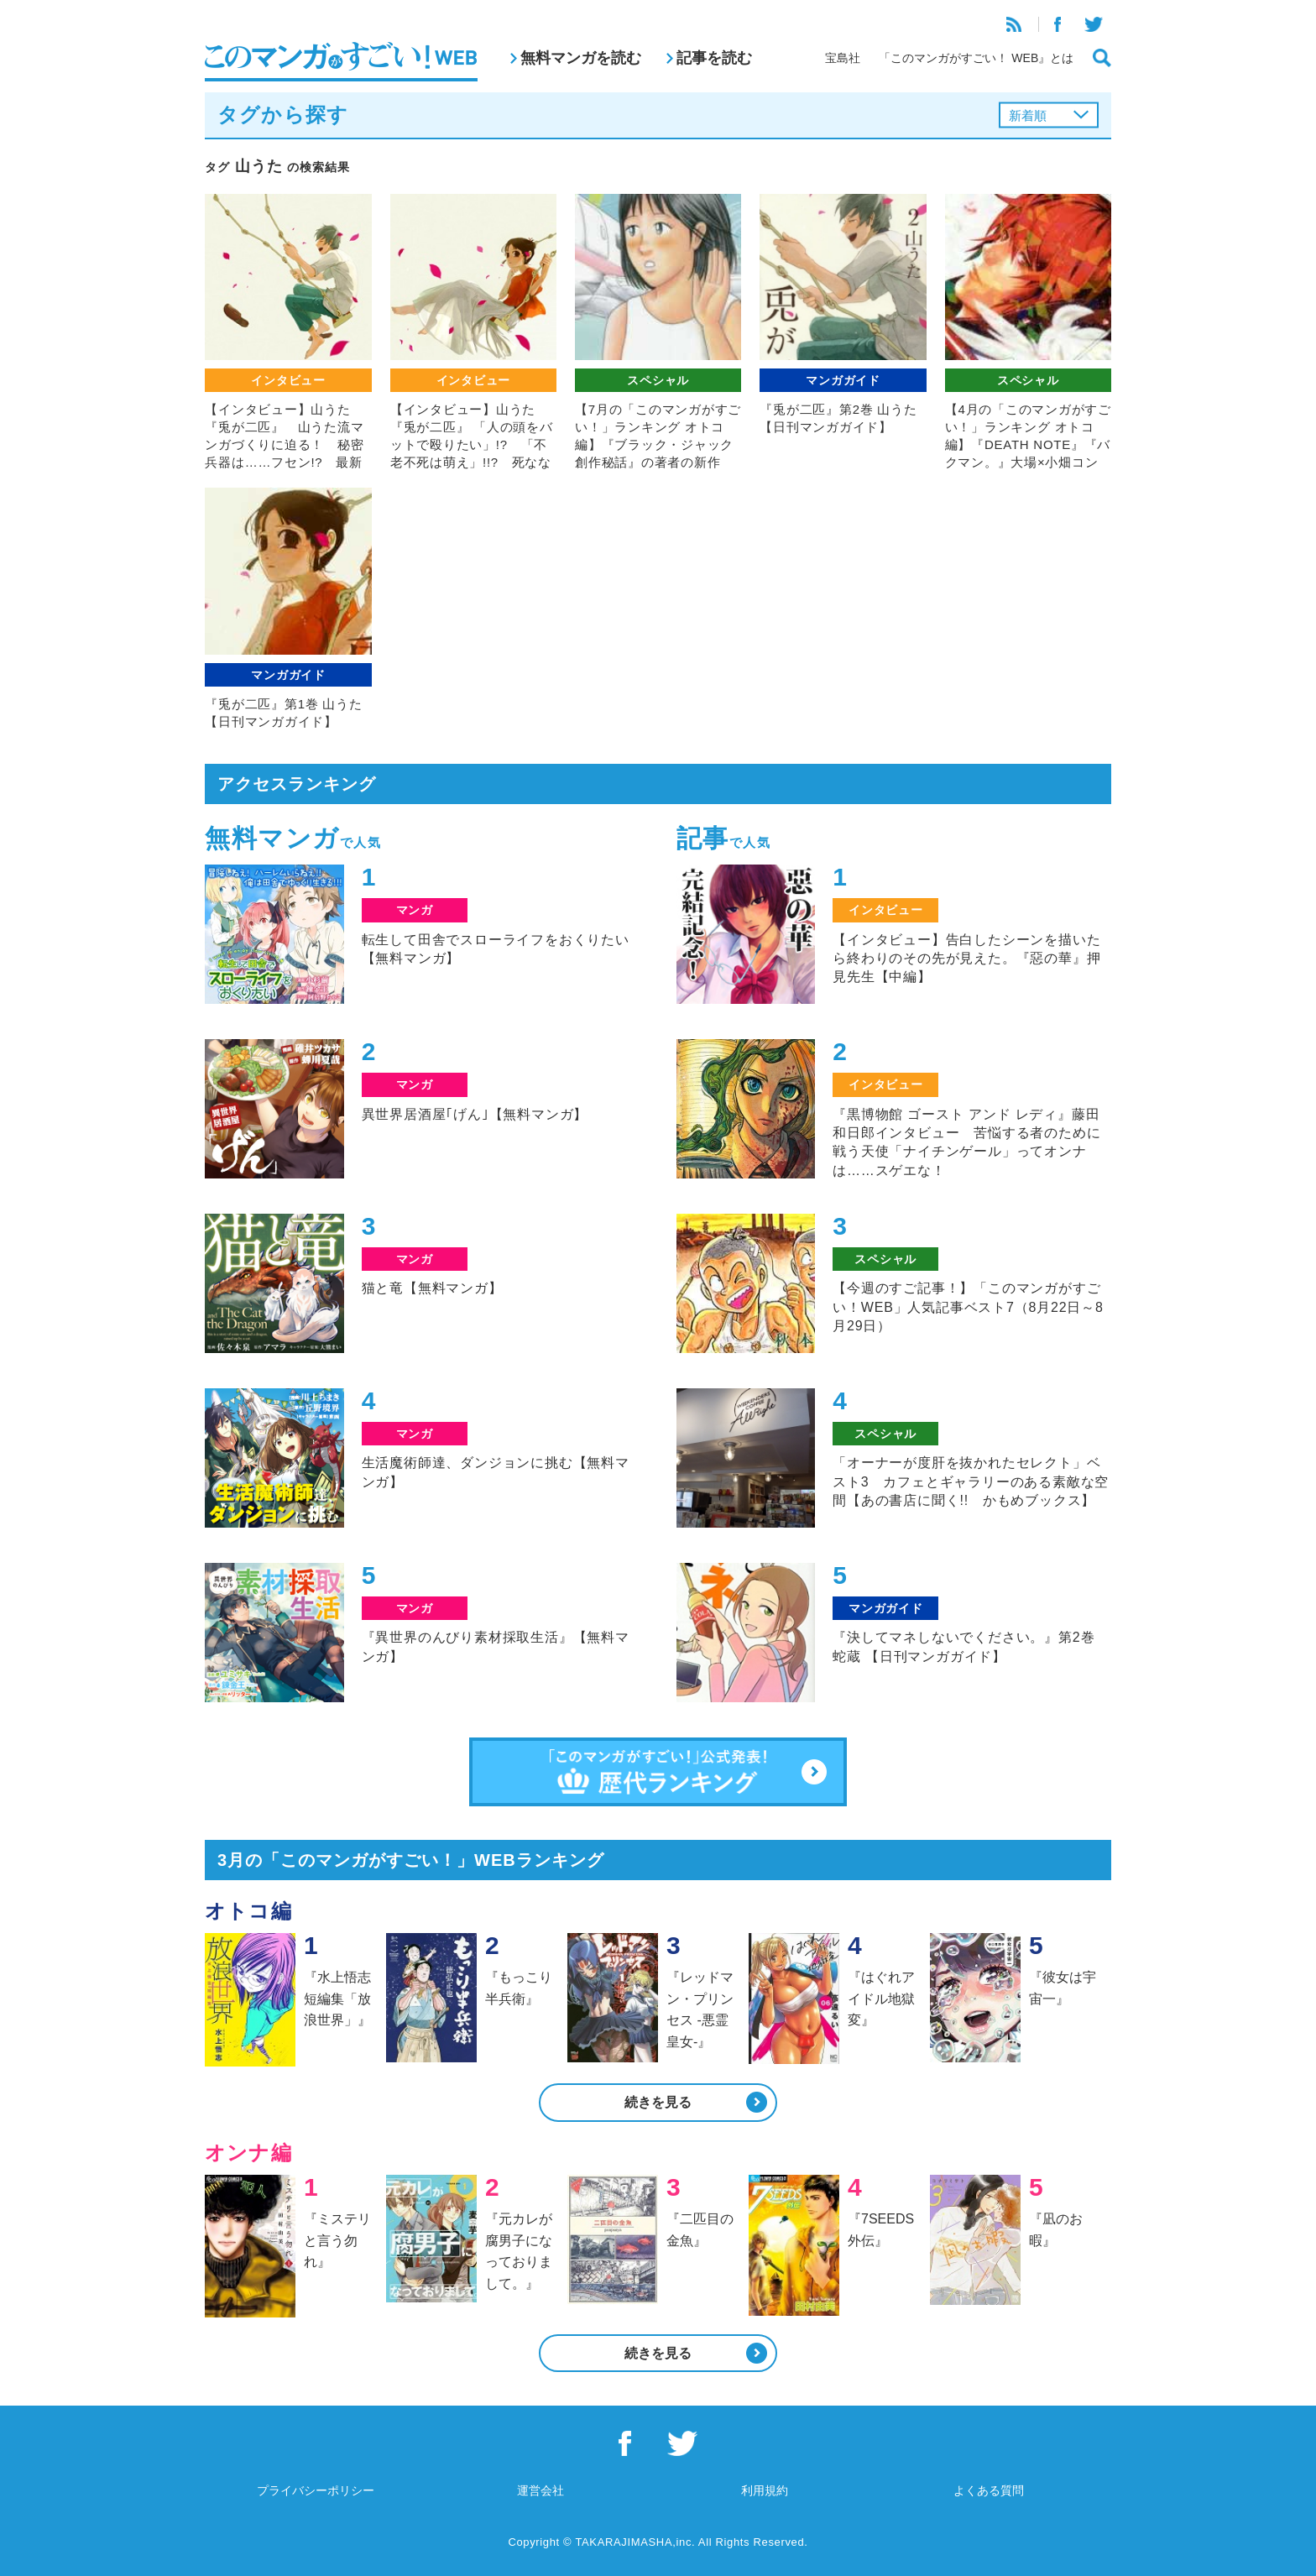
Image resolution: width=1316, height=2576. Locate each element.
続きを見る (658, 2102)
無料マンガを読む (580, 58)
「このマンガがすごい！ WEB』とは (976, 58)
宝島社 (842, 58)
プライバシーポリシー (315, 2490)
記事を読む (714, 58)
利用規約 (764, 2490)
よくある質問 (988, 2490)
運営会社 (540, 2490)
